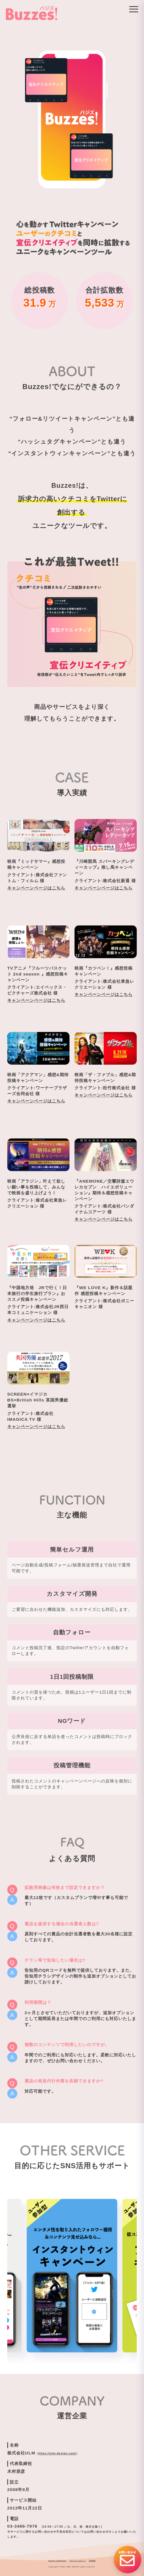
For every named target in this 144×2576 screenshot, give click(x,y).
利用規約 (92, 2560)
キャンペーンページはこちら (36, 888)
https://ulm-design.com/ (57, 2453)
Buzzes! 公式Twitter (57, 2560)
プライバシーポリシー (77, 2560)
